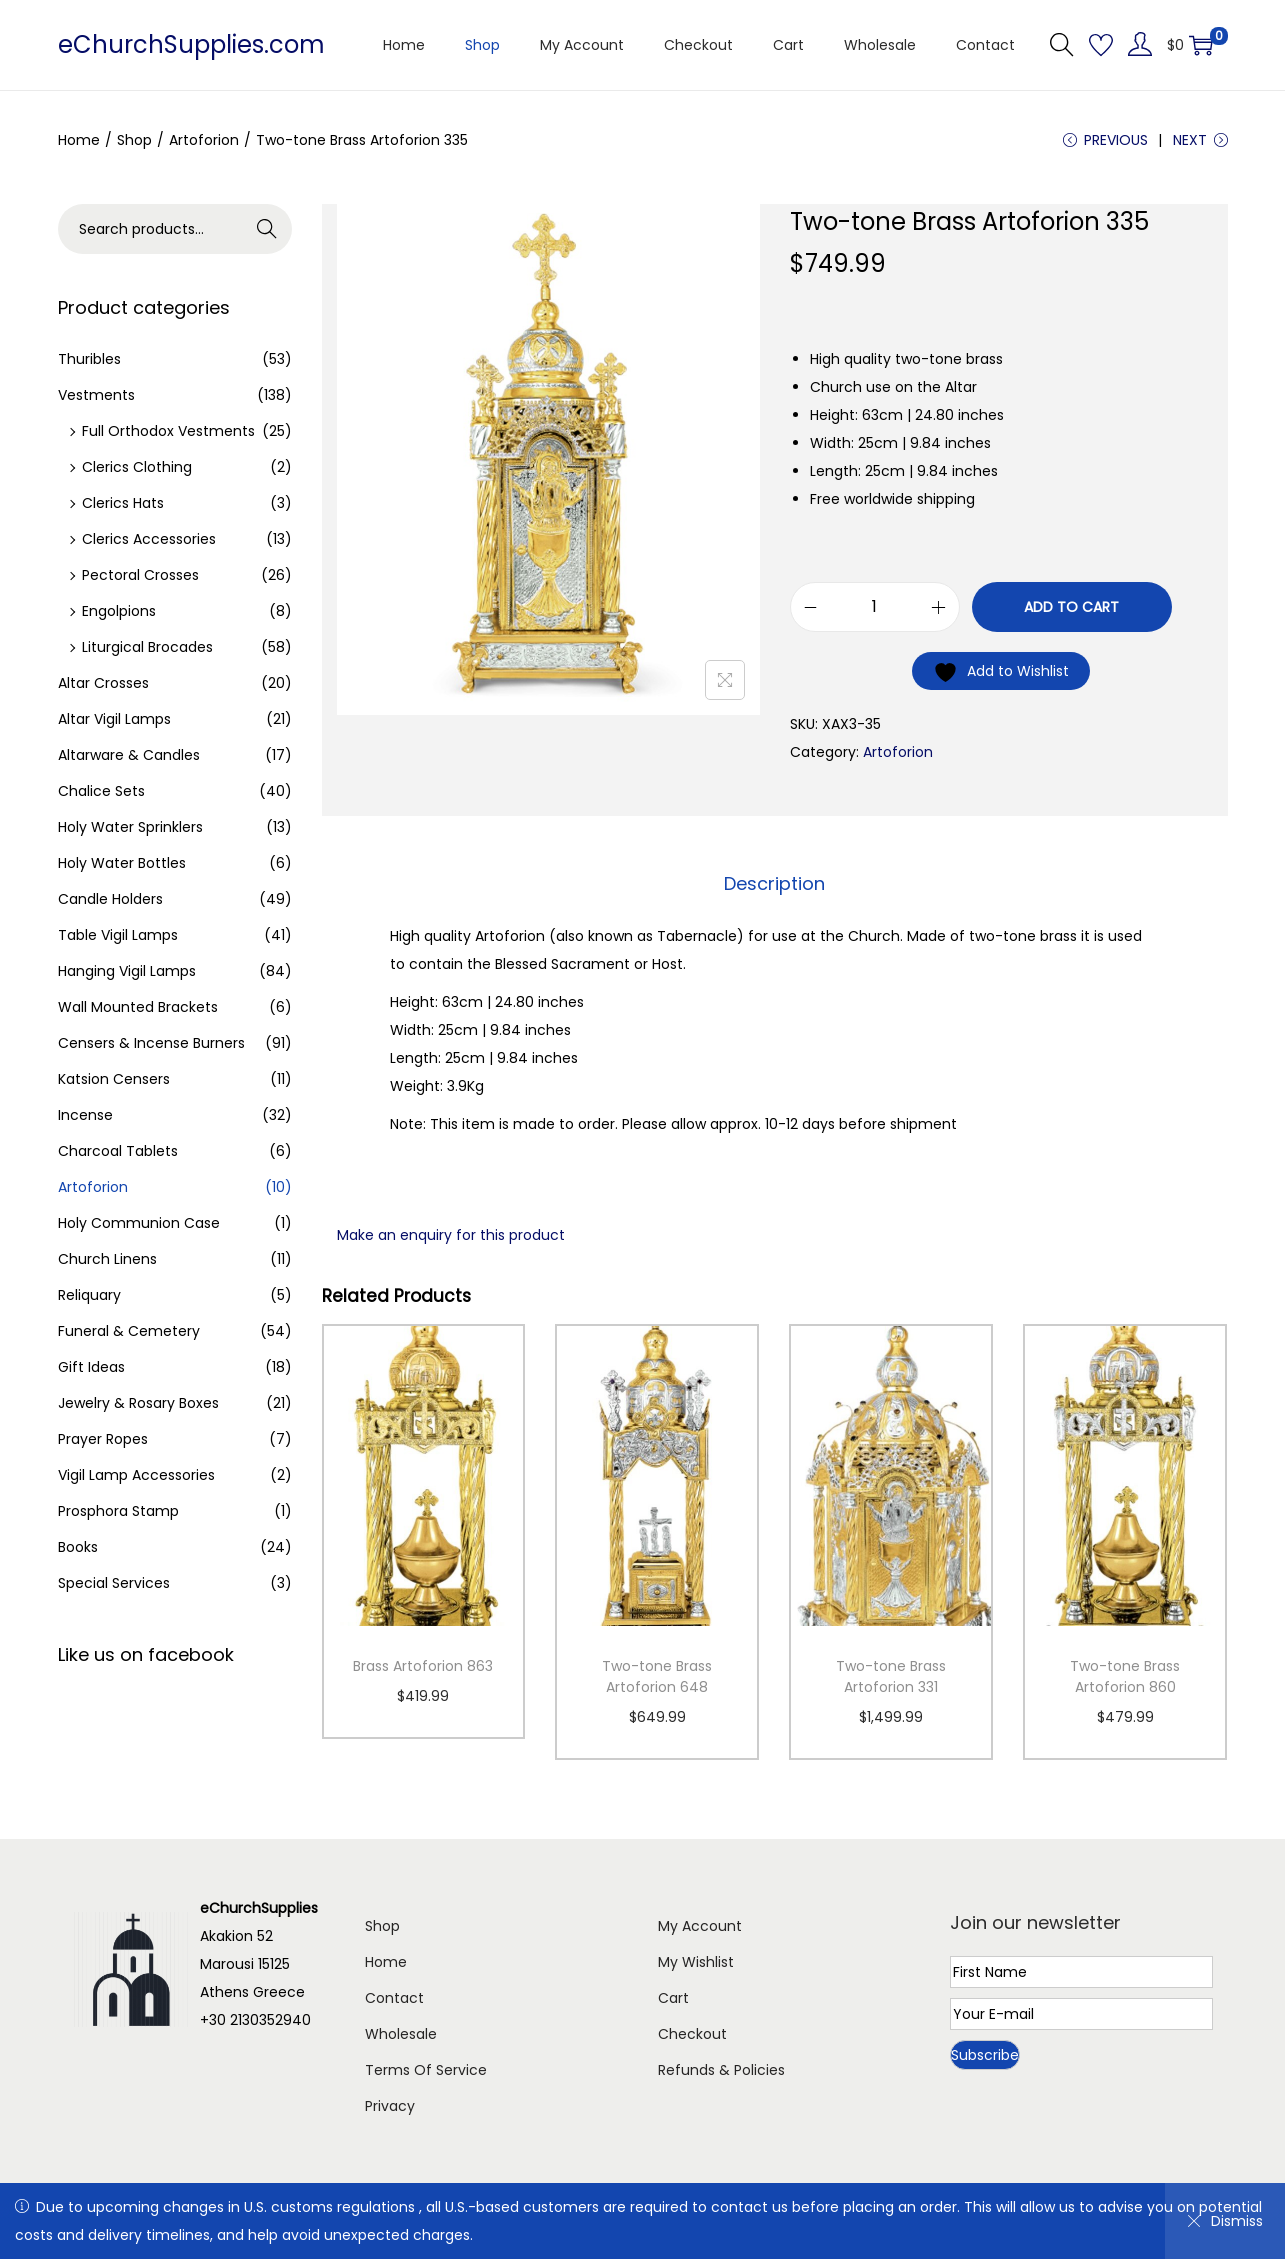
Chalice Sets (101, 791)
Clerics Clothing (137, 467)
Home (79, 140)
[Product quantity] (875, 607)
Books (78, 1547)
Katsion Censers (114, 1079)
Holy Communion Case (139, 1223)
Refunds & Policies (721, 2070)
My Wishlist (696, 1962)
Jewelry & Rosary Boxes (138, 1403)
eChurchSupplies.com (191, 44)
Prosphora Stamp (118, 1511)
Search (266, 229)
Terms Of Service (426, 2070)
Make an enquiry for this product (451, 1235)
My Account (700, 1926)
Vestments (96, 395)
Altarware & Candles (129, 755)
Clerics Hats (123, 503)
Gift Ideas (91, 1367)
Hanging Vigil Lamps (127, 971)
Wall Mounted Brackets (138, 1007)
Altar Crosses (103, 683)
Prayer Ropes (103, 1439)
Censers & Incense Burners (151, 1043)
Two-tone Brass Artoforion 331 (891, 1676)
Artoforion (204, 140)
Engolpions (119, 611)
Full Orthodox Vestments (168, 431)
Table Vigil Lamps (118, 935)
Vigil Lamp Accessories (136, 1475)
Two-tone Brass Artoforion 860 (1125, 1676)
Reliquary (89, 1295)
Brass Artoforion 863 (423, 1666)
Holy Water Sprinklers (130, 827)
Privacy (390, 2106)
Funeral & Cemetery (129, 1331)
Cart (673, 1998)
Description (774, 883)
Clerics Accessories (149, 539)
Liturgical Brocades (147, 647)
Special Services (114, 1583)
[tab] (774, 884)
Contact (394, 1998)
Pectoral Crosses (140, 575)
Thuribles (89, 359)
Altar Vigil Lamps (114, 719)
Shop (134, 140)
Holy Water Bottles (122, 863)
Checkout (692, 2034)
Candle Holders (110, 899)
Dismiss (1225, 2221)
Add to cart (1071, 607)
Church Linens (107, 1259)
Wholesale (401, 2034)
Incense (85, 1115)
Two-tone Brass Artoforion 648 (657, 1676)
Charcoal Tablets (118, 1151)
